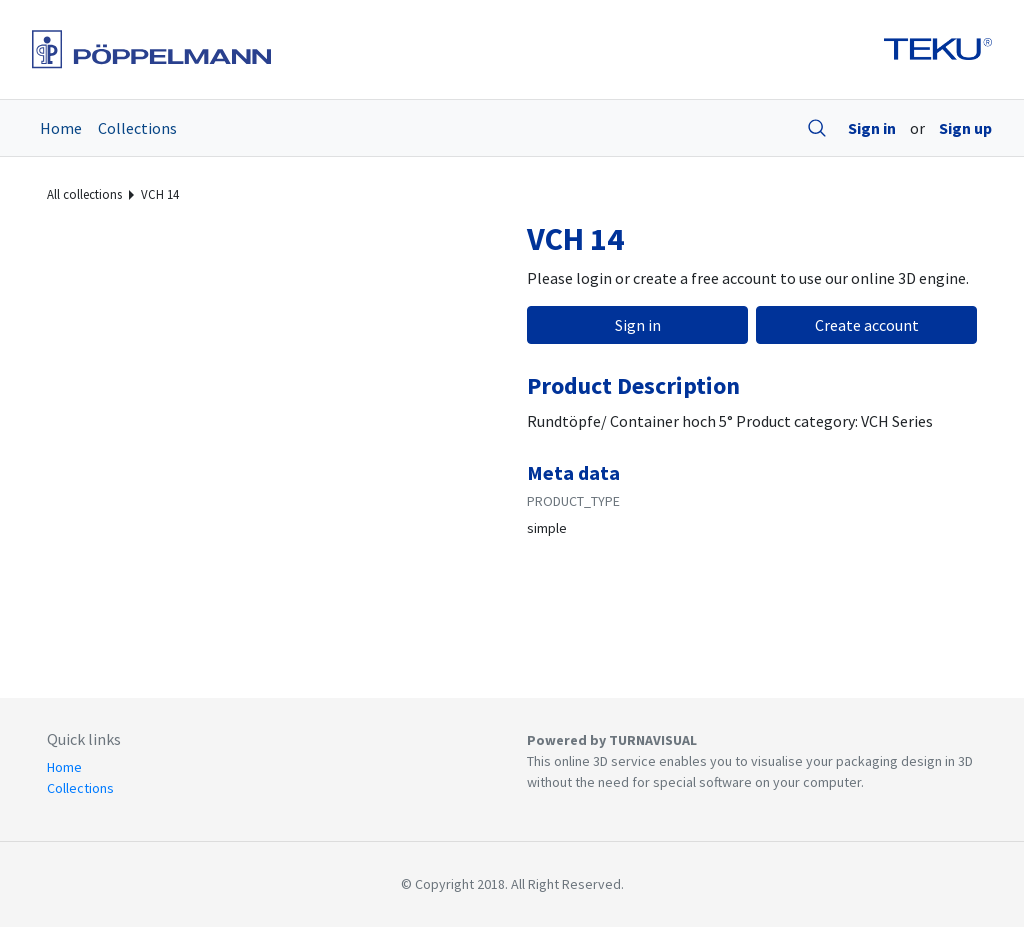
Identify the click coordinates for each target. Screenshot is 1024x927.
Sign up (965, 128)
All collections (84, 194)
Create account (867, 325)
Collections (137, 128)
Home (61, 128)
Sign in (872, 128)
